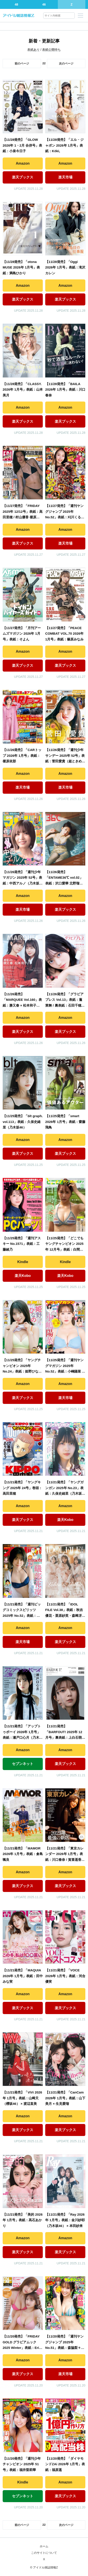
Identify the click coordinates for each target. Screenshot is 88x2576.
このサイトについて (44, 2552)
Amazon (22, 163)
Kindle (22, 1262)
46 (44, 4)
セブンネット (22, 1764)
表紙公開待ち (51, 49)
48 (16, 4)
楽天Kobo (23, 1276)
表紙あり (33, 49)
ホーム (44, 2546)
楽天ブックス (22, 177)
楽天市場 (65, 177)
